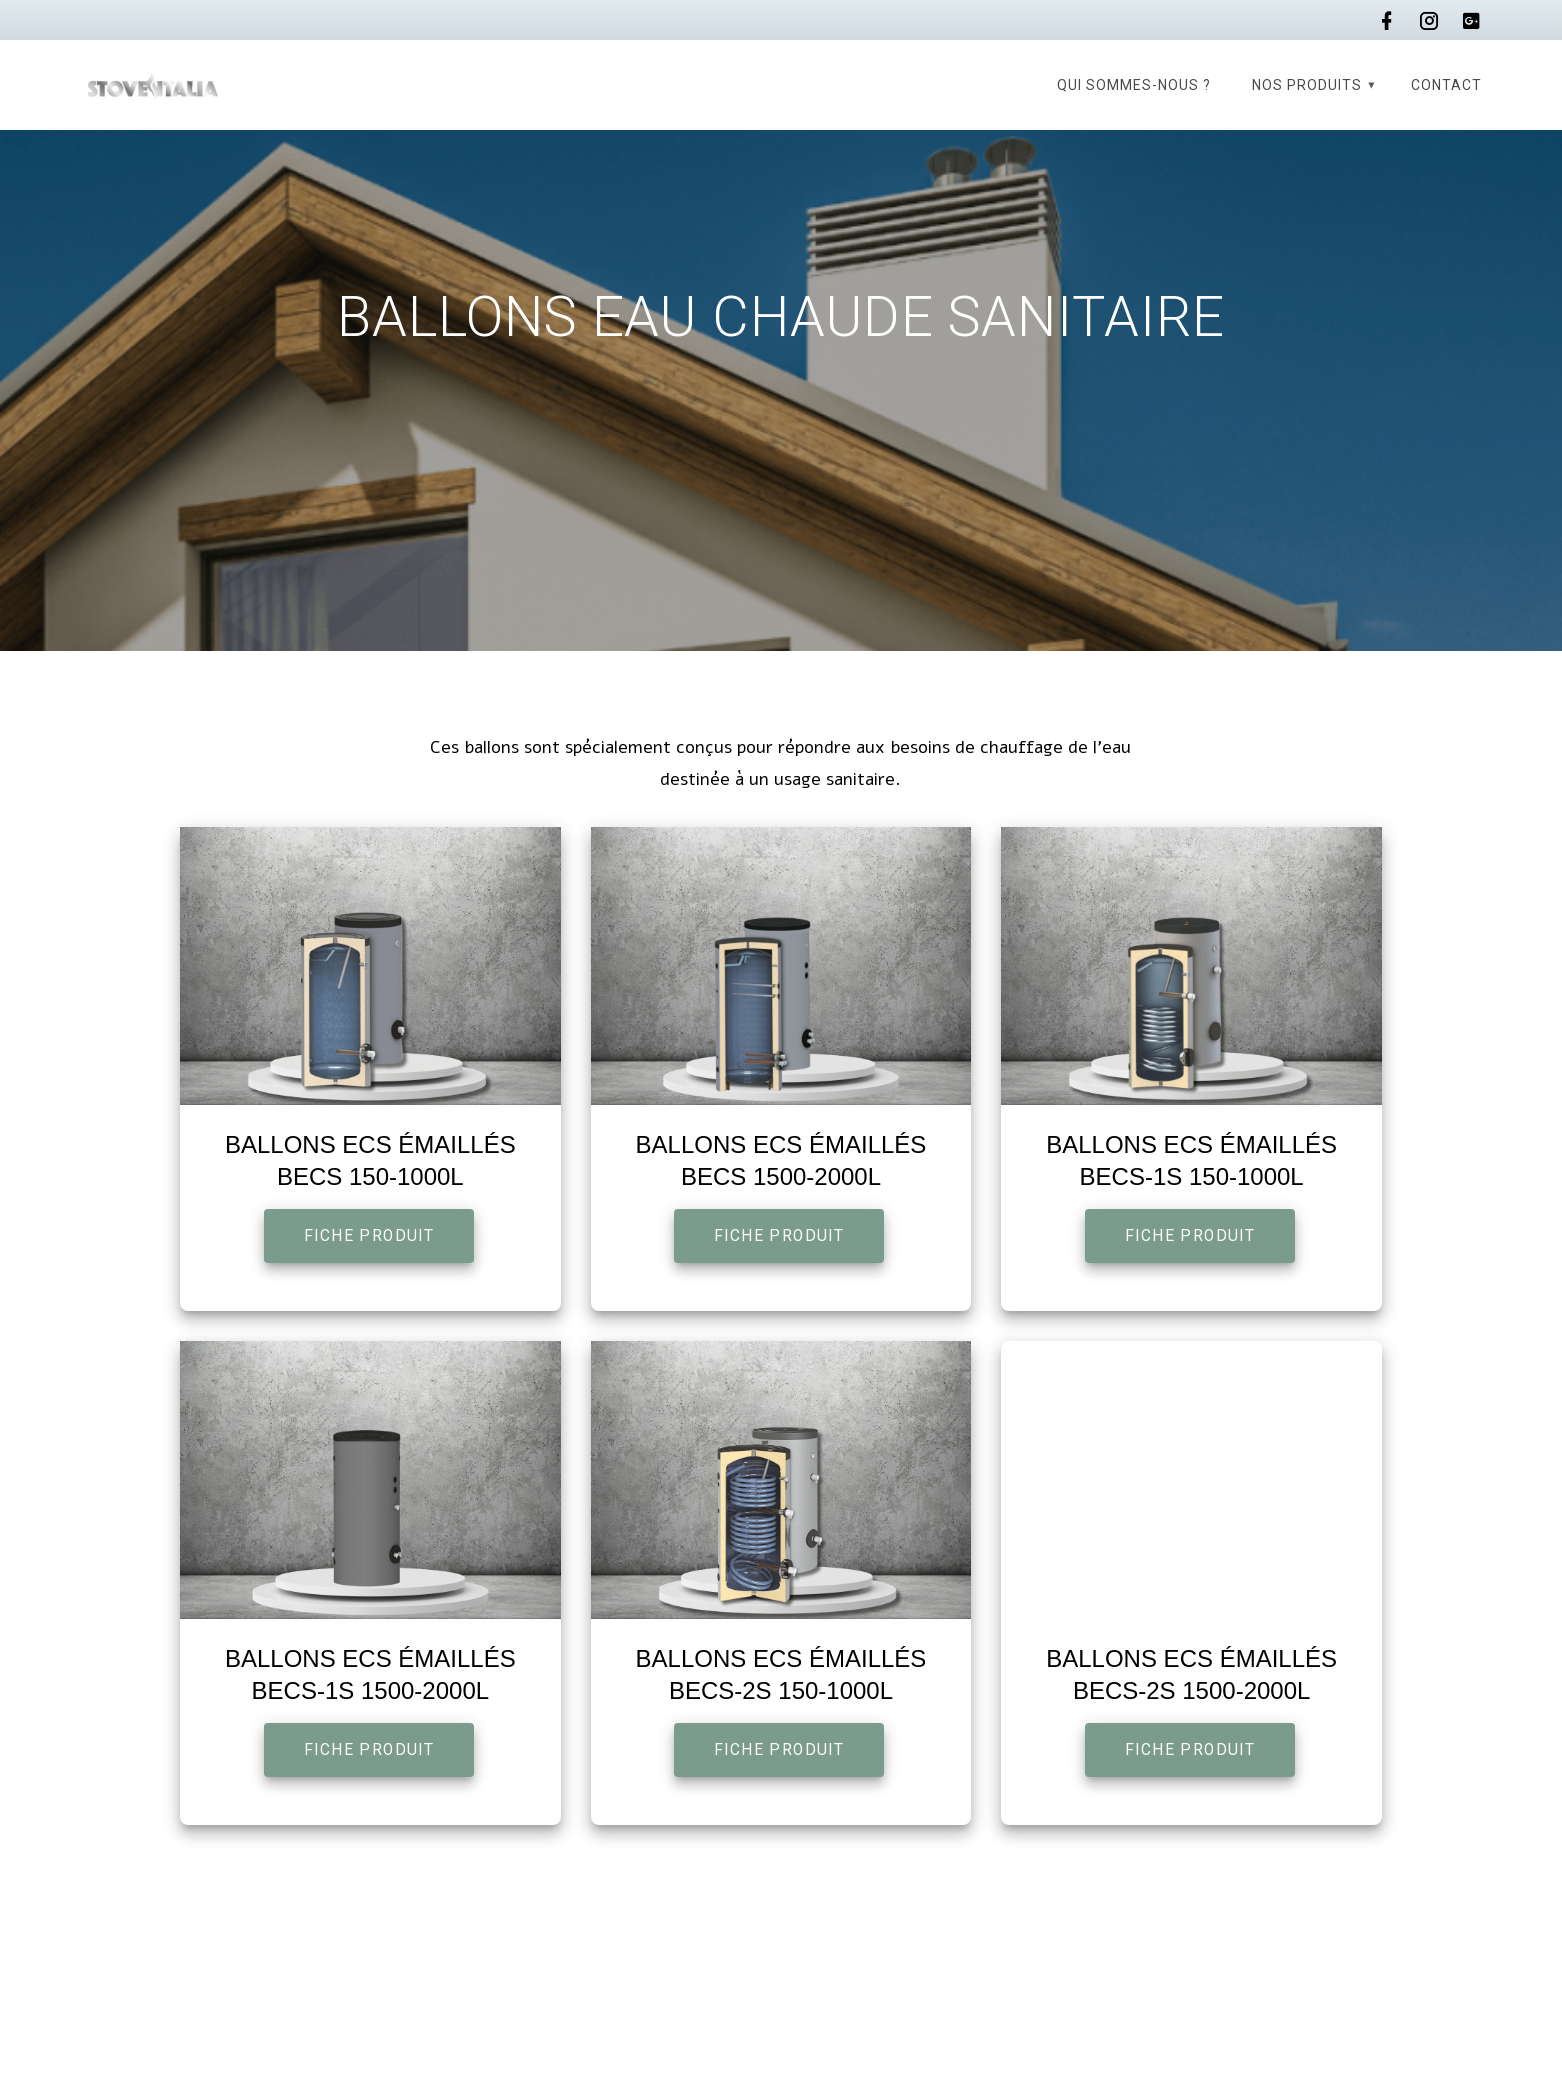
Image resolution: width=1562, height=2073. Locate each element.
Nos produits (1307, 85)
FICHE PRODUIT (369, 1236)
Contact (1446, 85)
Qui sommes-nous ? (1134, 85)
